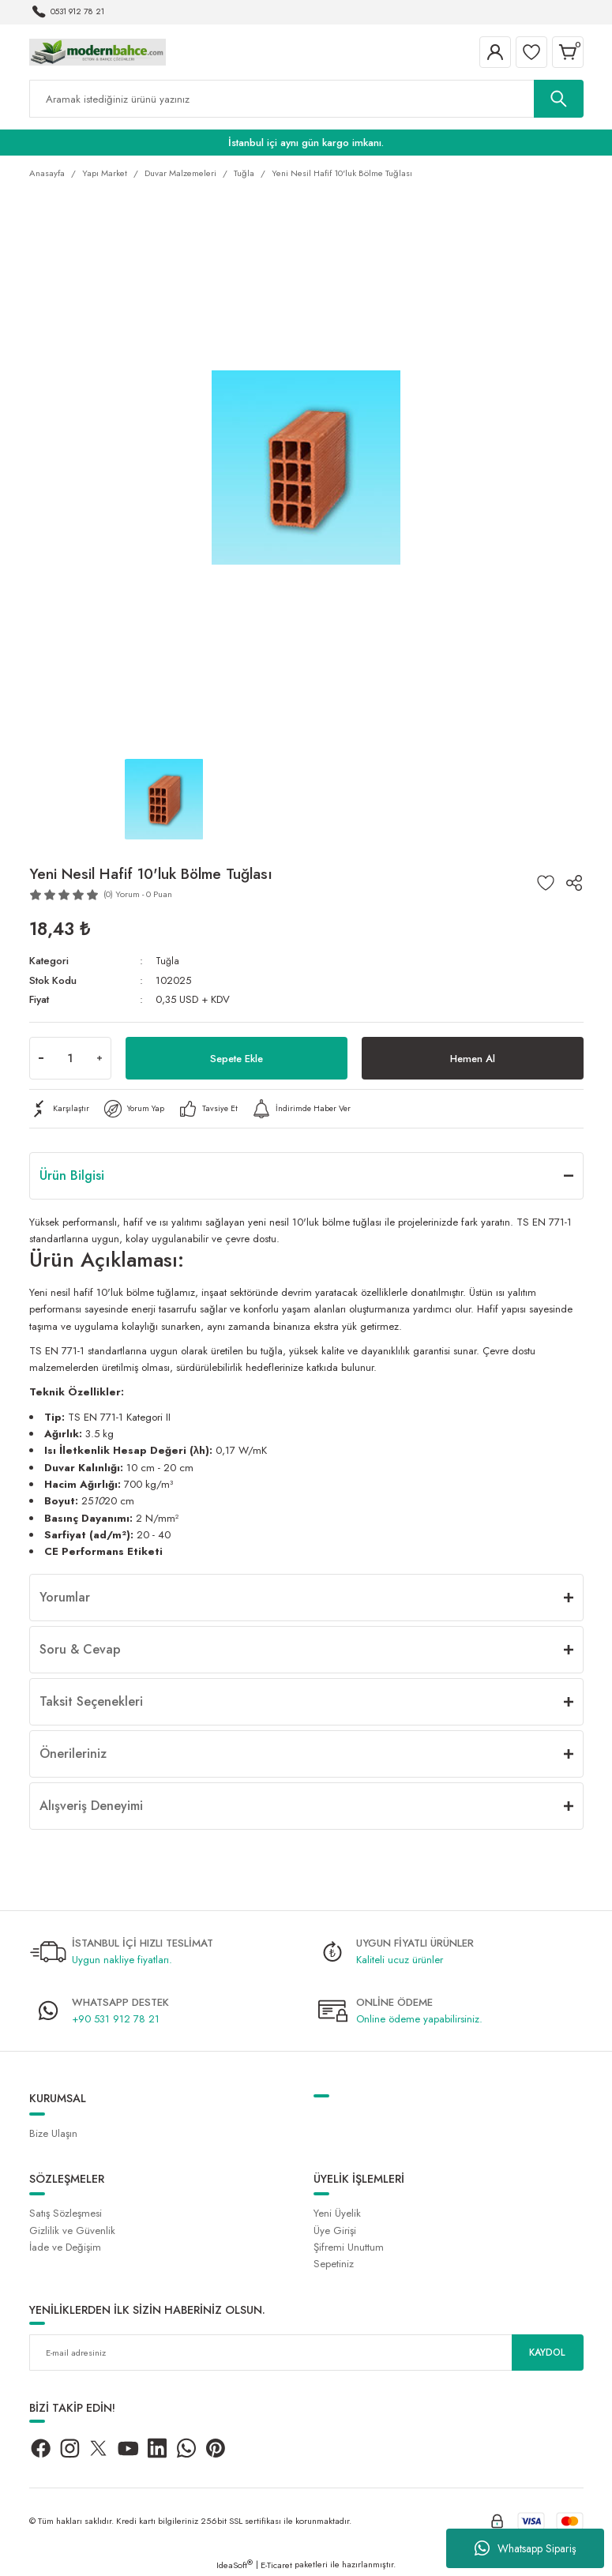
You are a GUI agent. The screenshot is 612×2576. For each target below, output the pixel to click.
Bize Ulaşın (53, 2133)
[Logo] (97, 51)
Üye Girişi (335, 2230)
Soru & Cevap (80, 1649)
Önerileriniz (73, 1753)
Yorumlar (64, 1597)
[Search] (306, 99)
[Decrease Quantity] (41, 1058)
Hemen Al (472, 1058)
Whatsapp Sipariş (525, 2548)
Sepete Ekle (236, 1058)
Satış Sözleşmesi (65, 2213)
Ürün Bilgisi (71, 1175)
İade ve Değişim (65, 2247)
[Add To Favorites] (545, 882)
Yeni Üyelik (337, 2213)
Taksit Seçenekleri (91, 1701)
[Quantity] (70, 1058)
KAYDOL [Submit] (547, 2352)
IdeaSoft (234, 2565)
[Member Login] (495, 52)
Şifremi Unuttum (349, 2247)
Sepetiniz (334, 2263)
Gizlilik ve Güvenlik (72, 2230)
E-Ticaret (276, 2565)
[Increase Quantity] (99, 1058)
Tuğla (168, 960)
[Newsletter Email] (306, 2352)
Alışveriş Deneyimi (91, 1806)
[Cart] (568, 52)
